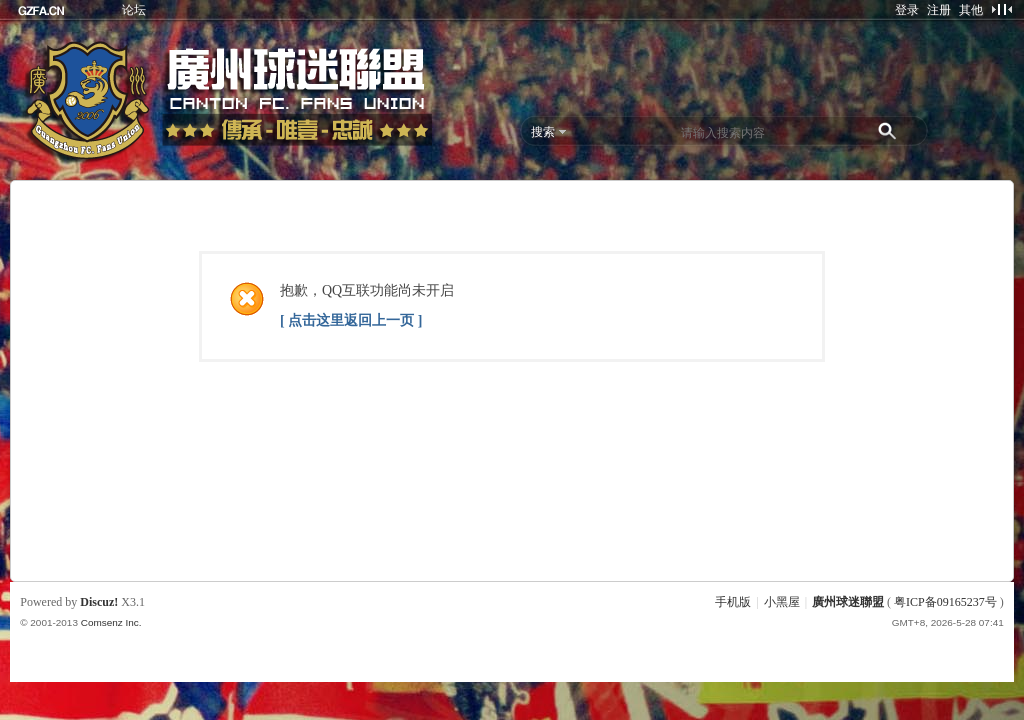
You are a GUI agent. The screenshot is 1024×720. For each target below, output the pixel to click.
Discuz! (99, 602)
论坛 (134, 10)
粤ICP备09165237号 (945, 602)
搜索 (543, 132)
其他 (971, 10)
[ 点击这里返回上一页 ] (351, 320)
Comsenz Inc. (111, 622)
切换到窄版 (1001, 9)
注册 (939, 10)
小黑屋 (782, 602)
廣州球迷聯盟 (848, 602)
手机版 (733, 602)
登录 (907, 10)
